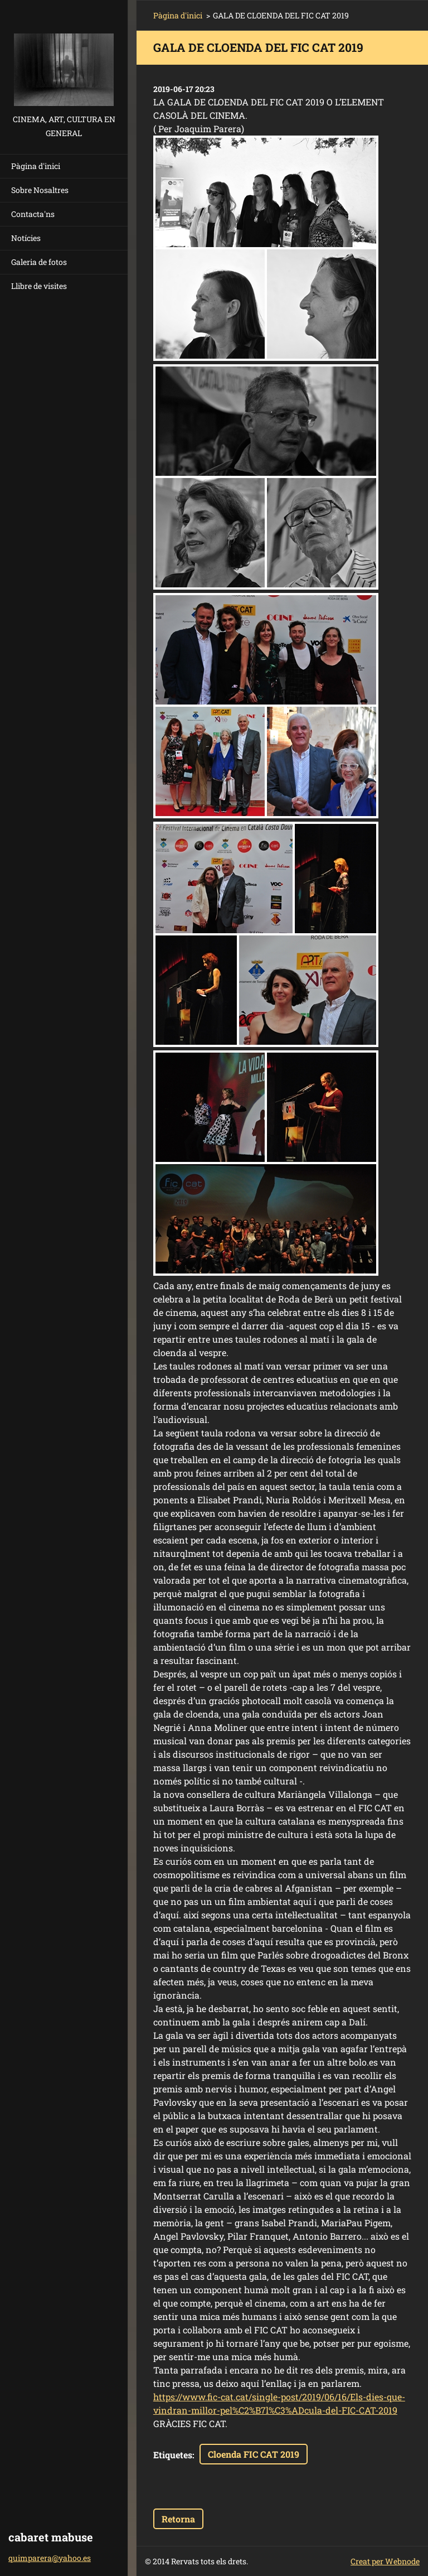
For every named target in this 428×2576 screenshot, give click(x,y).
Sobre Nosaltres (40, 190)
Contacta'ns (33, 214)
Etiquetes (172, 2455)
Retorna (178, 2519)
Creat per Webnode (385, 2561)
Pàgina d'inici (35, 166)
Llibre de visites (39, 286)
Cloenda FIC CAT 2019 (253, 2454)
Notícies (26, 238)
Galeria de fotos (39, 262)
